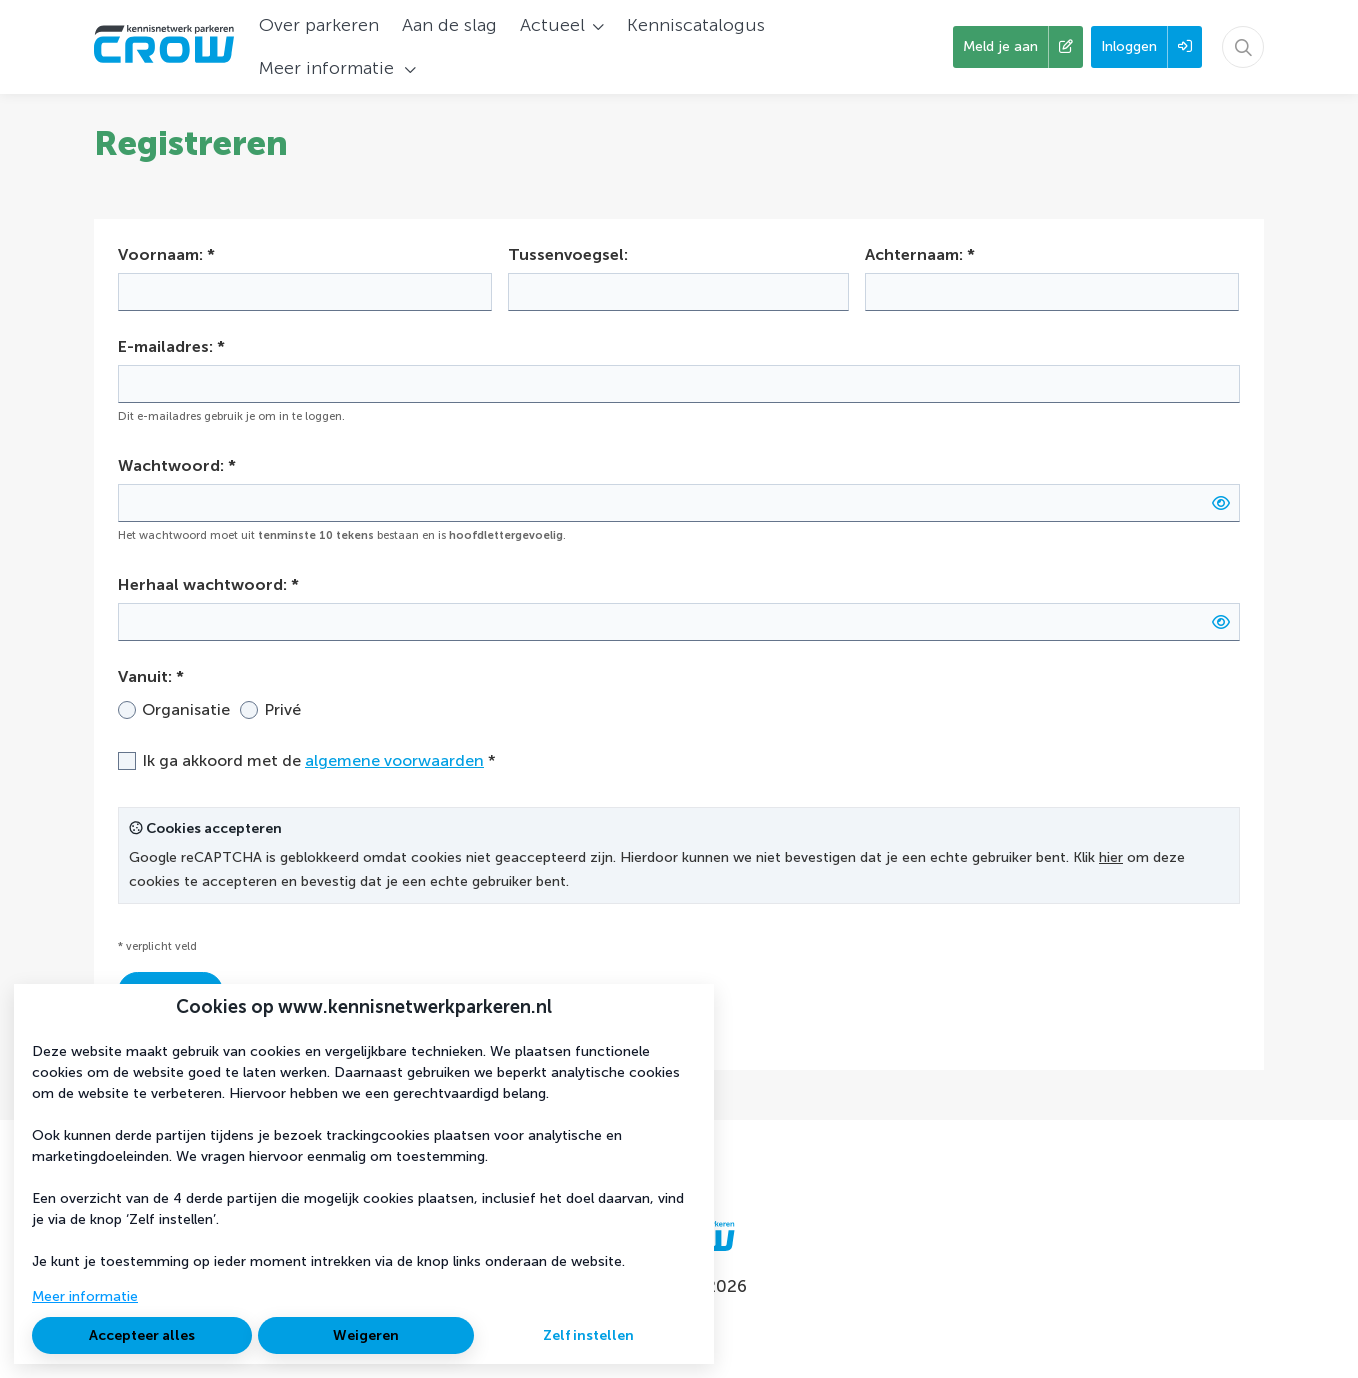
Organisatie (186, 709)
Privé (282, 709)
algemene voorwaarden (394, 760)
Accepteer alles (142, 1335)
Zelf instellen (588, 1335)
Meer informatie (85, 1296)
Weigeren (366, 1335)
